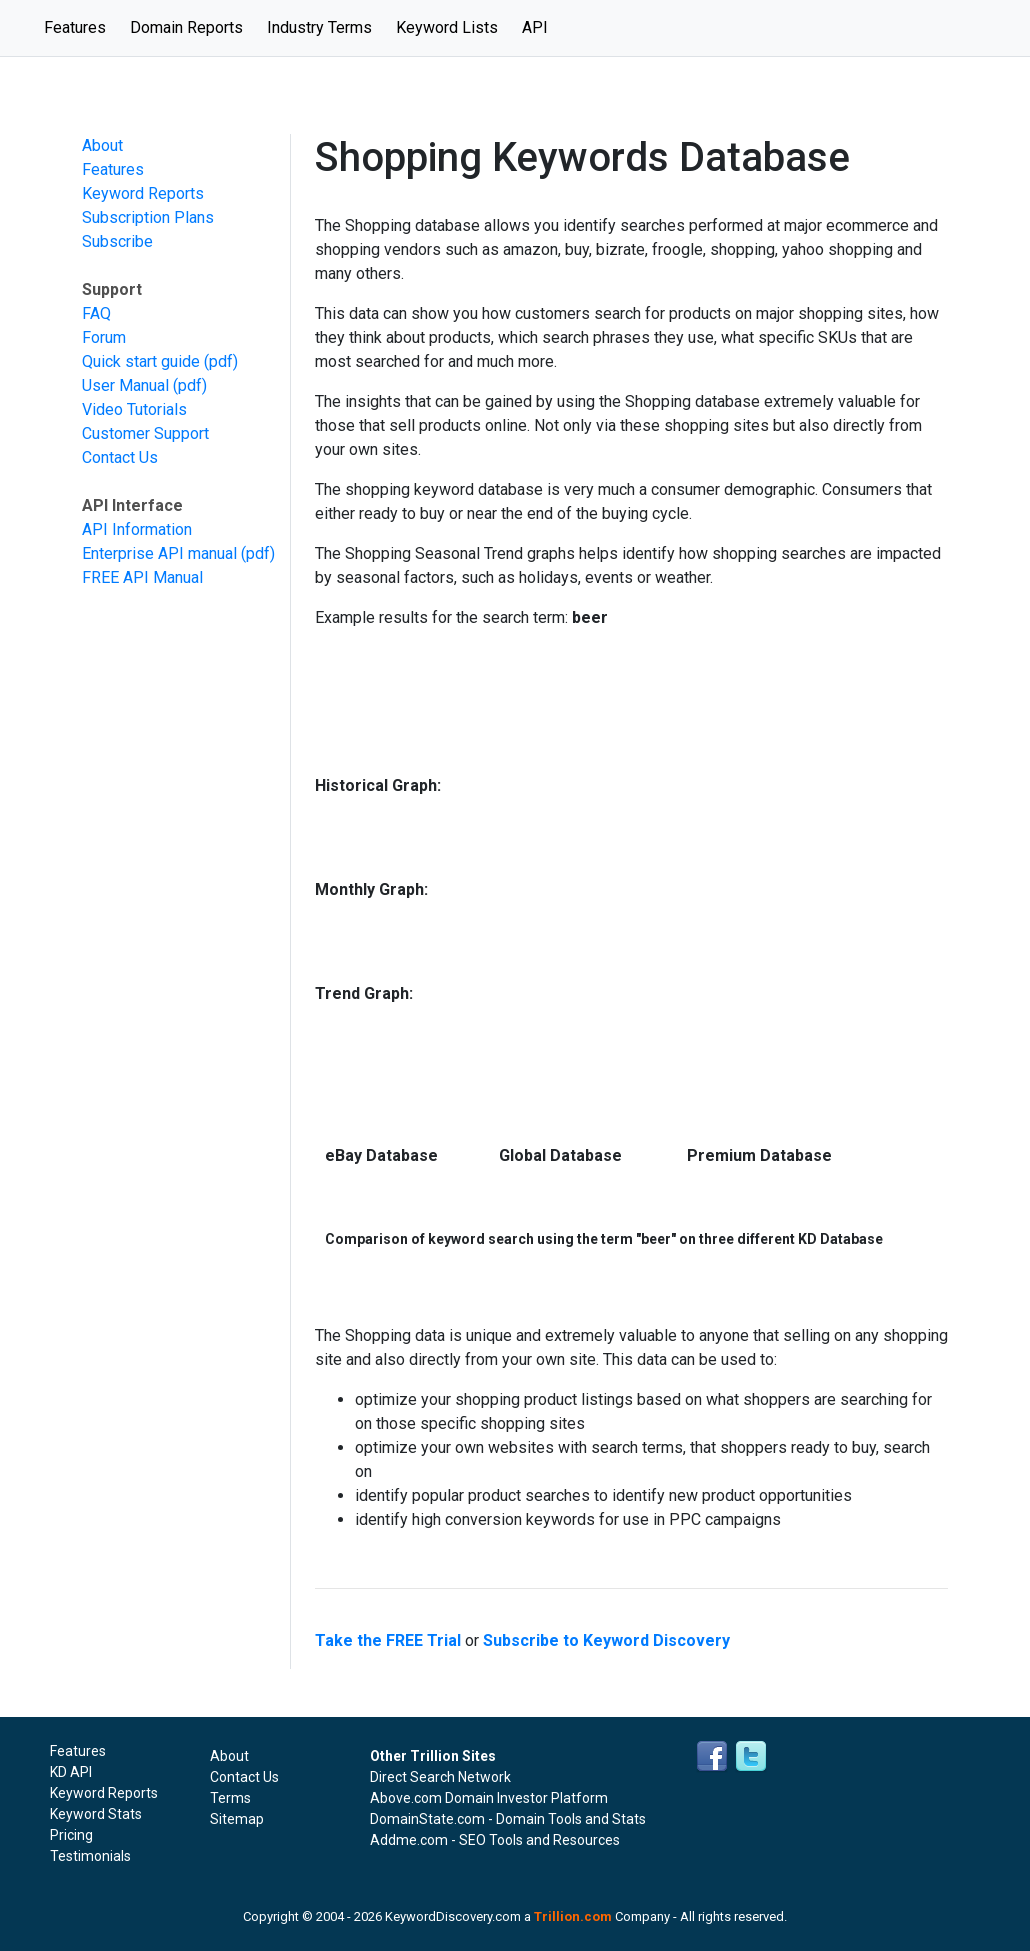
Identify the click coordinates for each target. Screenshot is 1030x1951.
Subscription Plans (148, 217)
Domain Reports (186, 27)
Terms (230, 1798)
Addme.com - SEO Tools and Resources (495, 1840)
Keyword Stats (96, 1814)
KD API (71, 1772)
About (102, 145)
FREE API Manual (142, 577)
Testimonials (90, 1856)
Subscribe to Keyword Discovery (606, 1640)
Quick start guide (141, 361)
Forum (104, 337)
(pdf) (221, 361)
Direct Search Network (440, 1777)
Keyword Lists (447, 27)
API (535, 27)
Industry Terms (319, 27)
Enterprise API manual (159, 553)
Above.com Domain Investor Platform (489, 1798)
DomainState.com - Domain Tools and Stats (508, 1819)
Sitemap (237, 1819)
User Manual (125, 385)
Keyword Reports (143, 193)
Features (81, 26)
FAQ (96, 313)
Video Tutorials (134, 409)
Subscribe (117, 241)
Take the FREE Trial (388, 1640)
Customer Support (145, 433)
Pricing (71, 1835)
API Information (137, 529)
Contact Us (120, 457)
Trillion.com (573, 1916)
